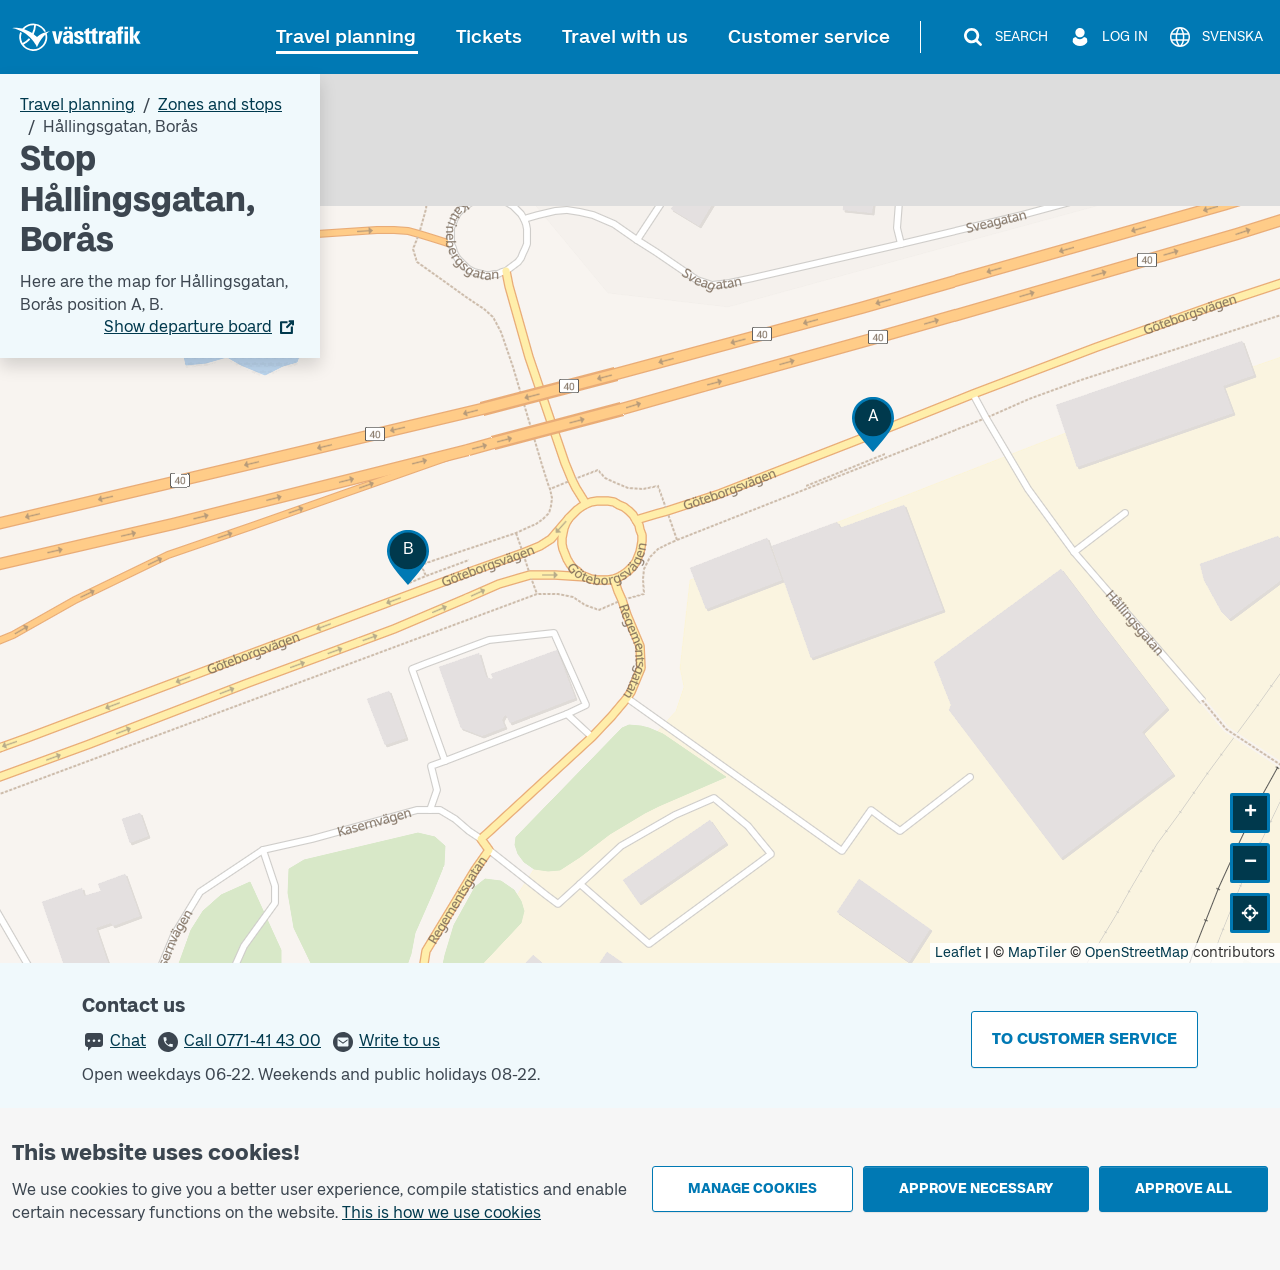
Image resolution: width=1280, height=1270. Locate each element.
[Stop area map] (640, 518)
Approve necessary (976, 1188)
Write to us (399, 1040)
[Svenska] (1215, 37)
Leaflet (958, 952)
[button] (873, 424)
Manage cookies (752, 1188)
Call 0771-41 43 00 (252, 1040)
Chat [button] (128, 1040)
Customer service (809, 36)
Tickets (489, 36)
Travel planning (346, 36)
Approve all (1183, 1188)
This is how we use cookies (441, 1212)
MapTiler (1037, 952)
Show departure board (188, 326)
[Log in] (1108, 37)
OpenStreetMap (1137, 952)
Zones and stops (220, 104)
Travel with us (625, 36)
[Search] (1004, 37)
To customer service (1084, 1038)
